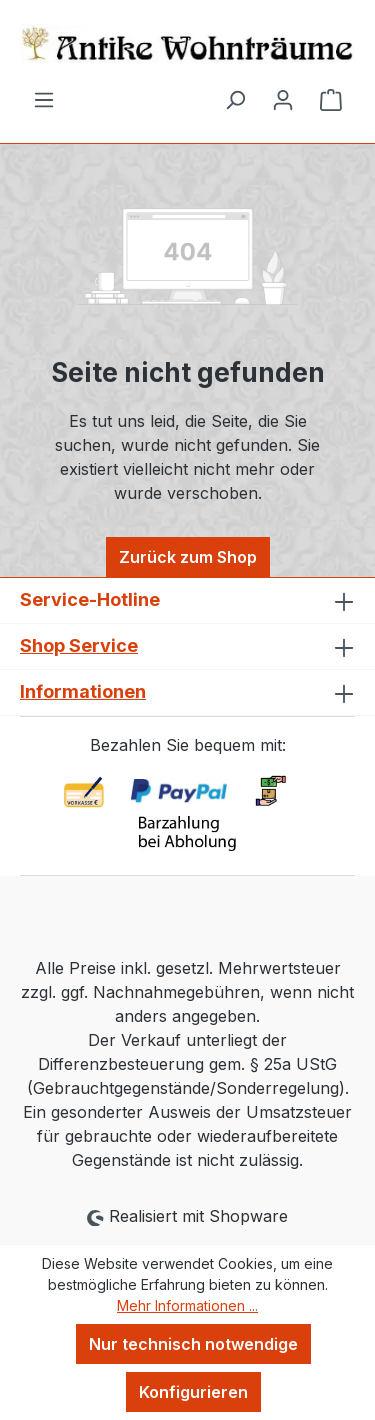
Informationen (83, 691)
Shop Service (79, 645)
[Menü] (44, 99)
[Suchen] (235, 99)
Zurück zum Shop (188, 557)
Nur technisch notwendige (193, 1344)
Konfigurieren (193, 1392)
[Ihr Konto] (283, 99)
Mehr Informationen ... (187, 1305)
